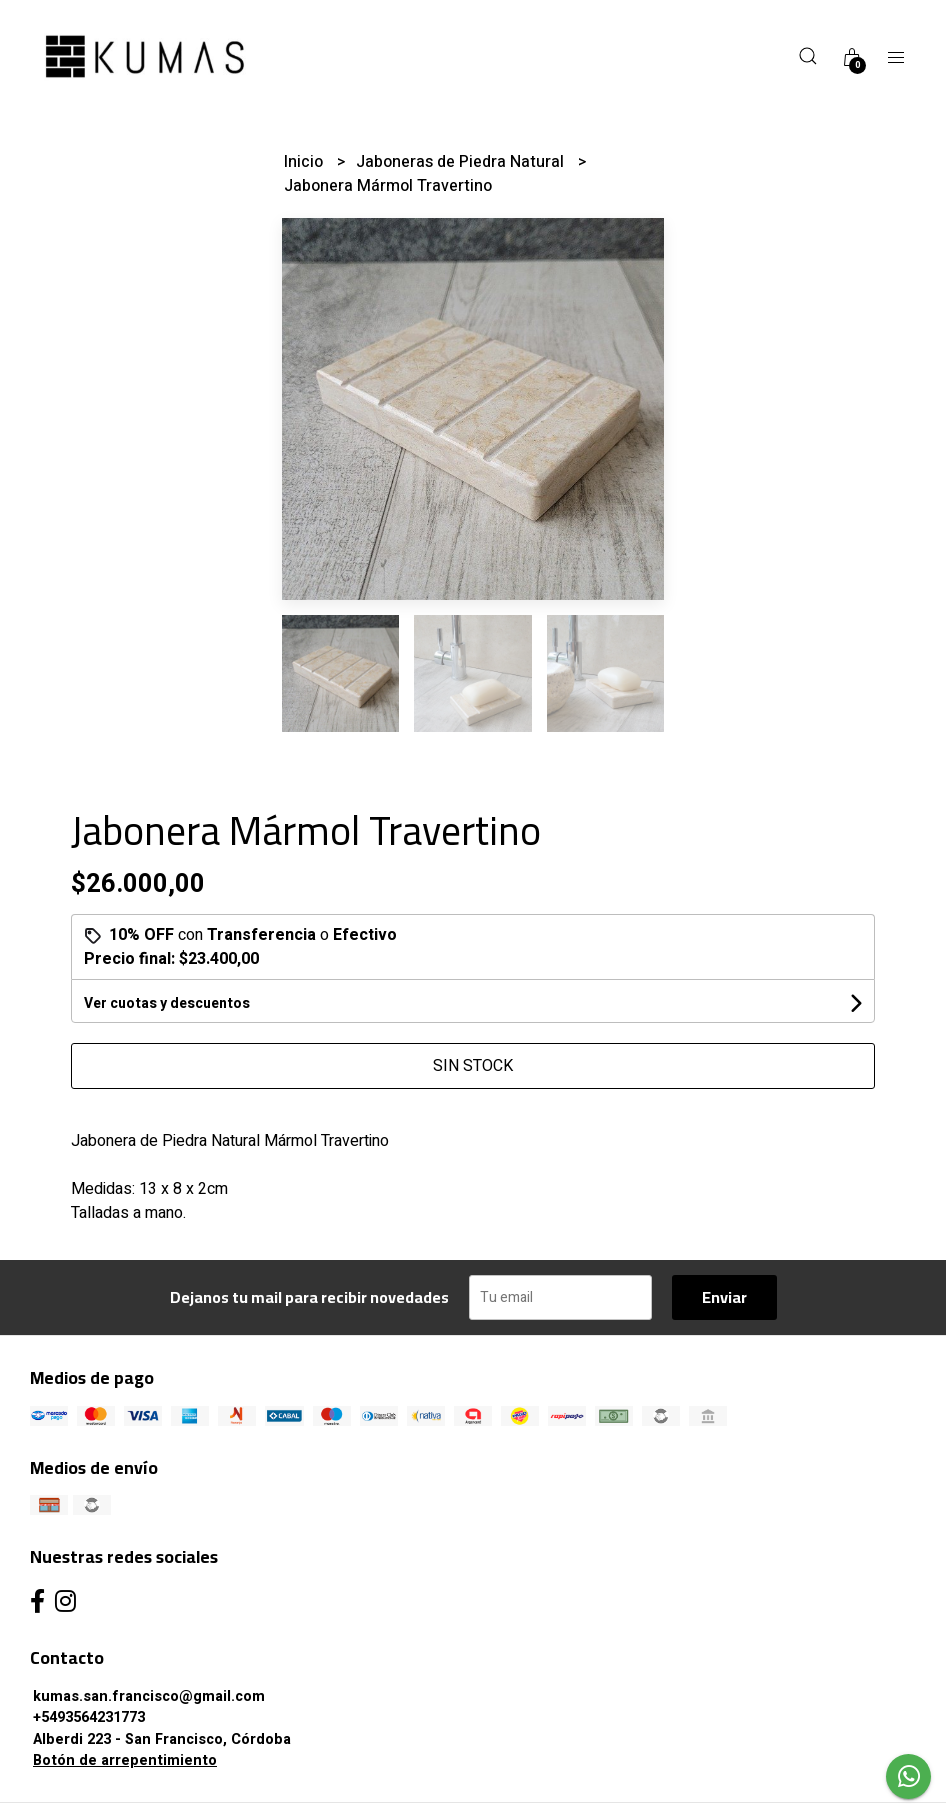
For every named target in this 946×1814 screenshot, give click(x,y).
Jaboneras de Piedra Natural (462, 162)
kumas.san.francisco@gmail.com (149, 1696)
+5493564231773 (89, 1717)
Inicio (305, 162)
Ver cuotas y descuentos (167, 1003)
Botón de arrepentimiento (125, 1760)
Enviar (724, 1297)
